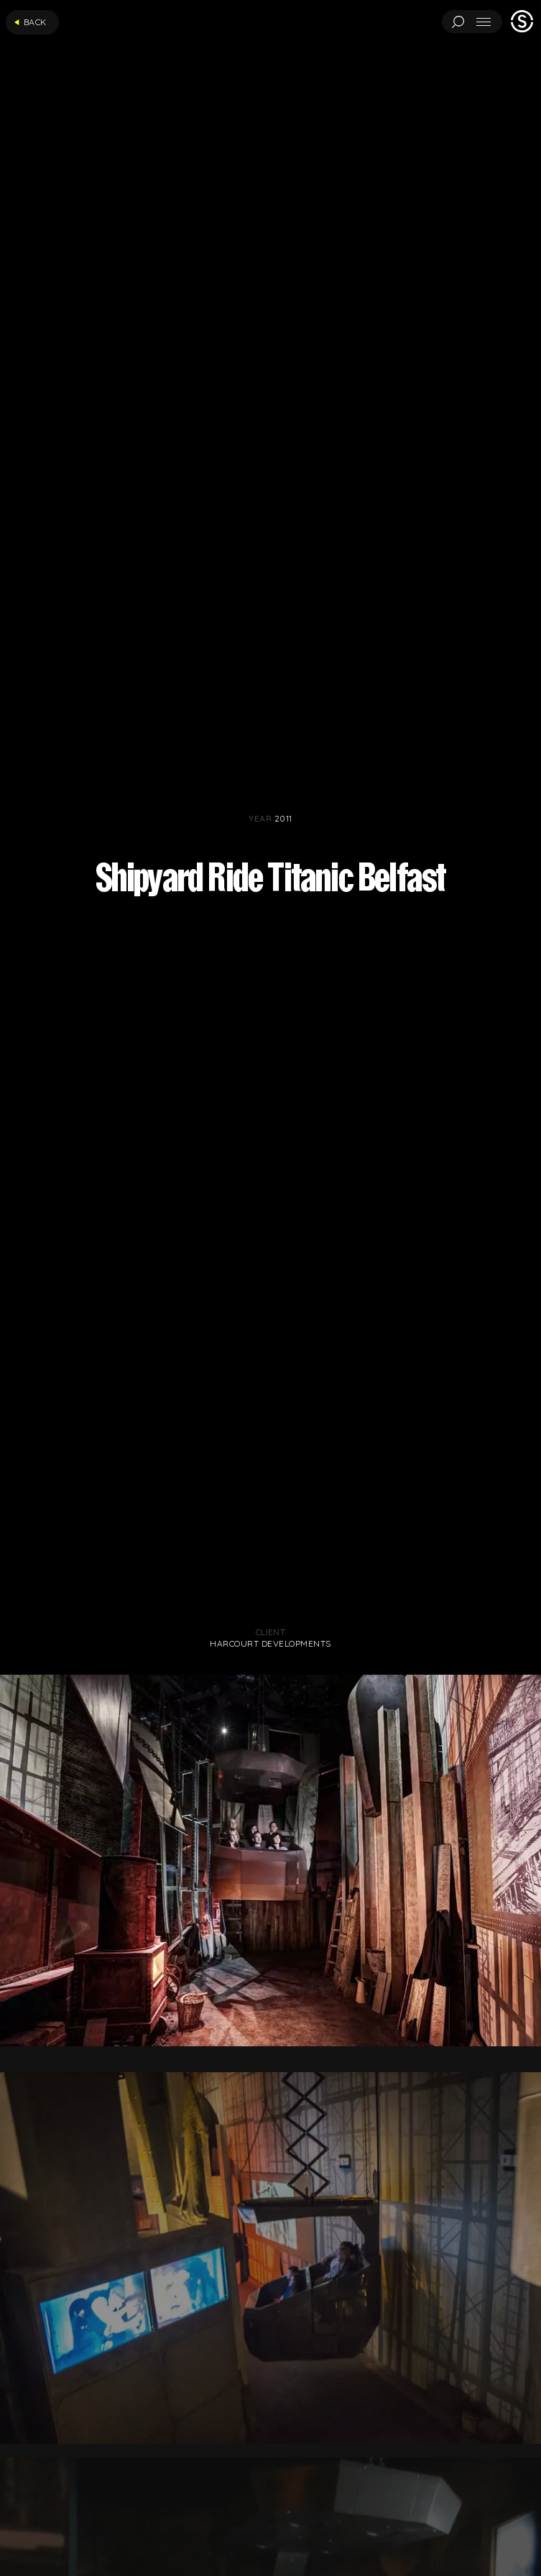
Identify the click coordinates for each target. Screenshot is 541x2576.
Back (30, 22)
